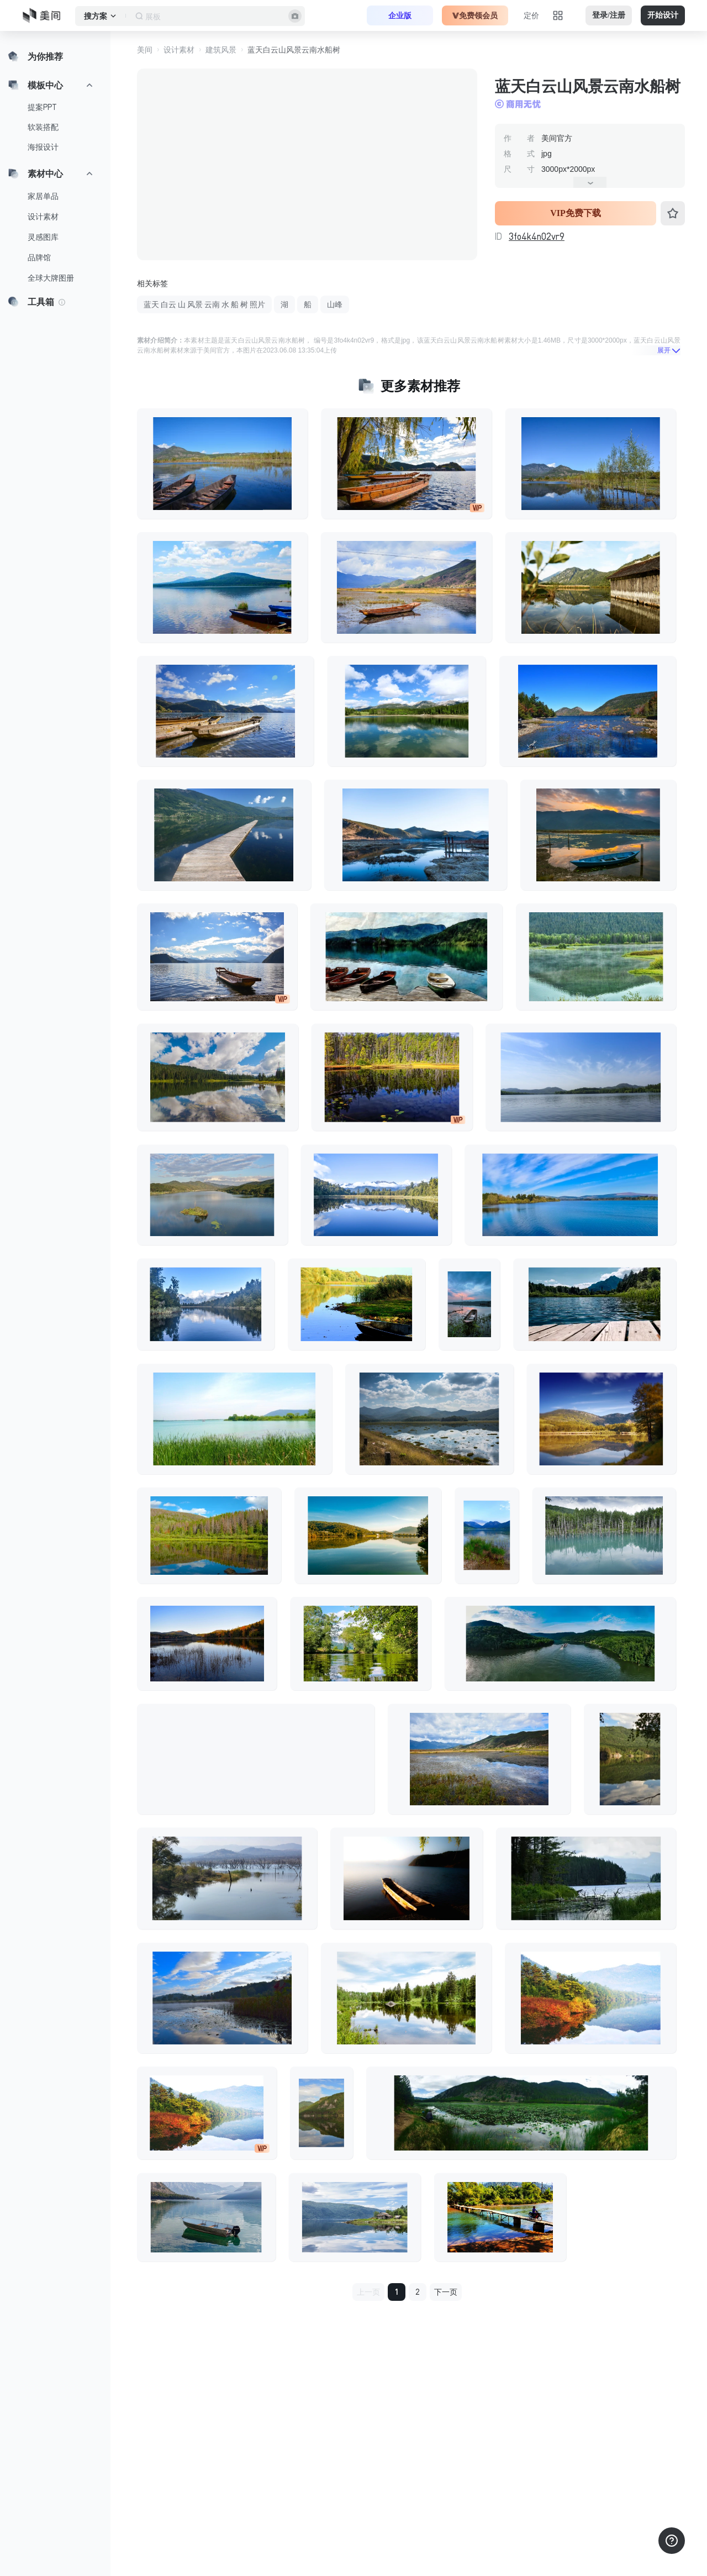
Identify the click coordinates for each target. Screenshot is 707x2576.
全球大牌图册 (51, 277)
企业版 (399, 15)
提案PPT (42, 107)
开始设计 (662, 15)
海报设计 (43, 147)
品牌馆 (39, 257)
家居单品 (43, 196)
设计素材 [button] (178, 49)
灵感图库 (43, 237)
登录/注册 (608, 15)
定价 (531, 15)
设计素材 (43, 216)
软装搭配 (43, 127)
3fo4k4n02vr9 (536, 236)
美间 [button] (144, 49)
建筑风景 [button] (220, 49)
